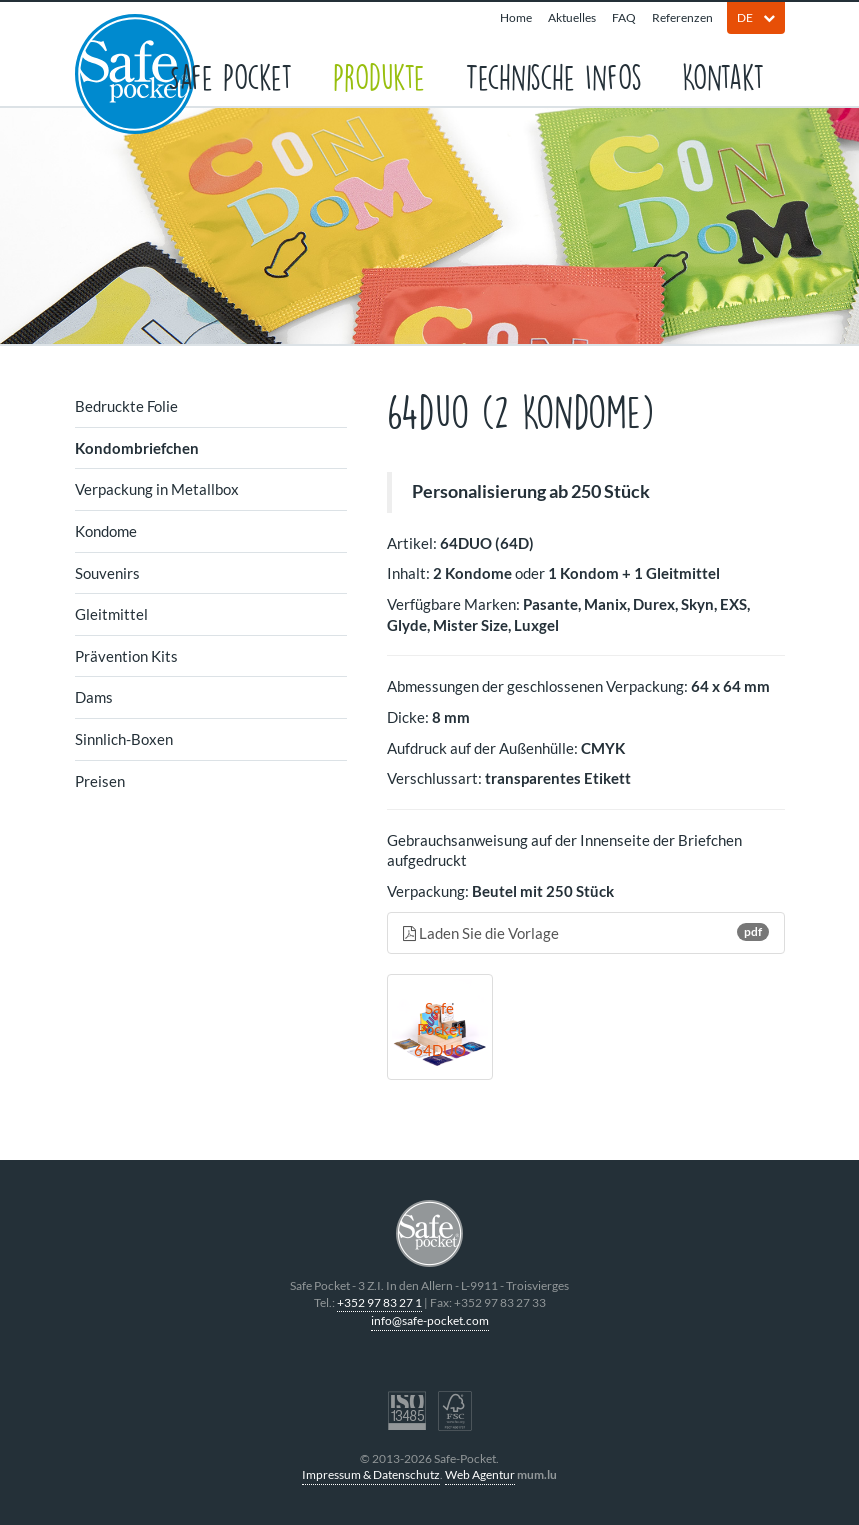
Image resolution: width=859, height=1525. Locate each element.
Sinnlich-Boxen (124, 739)
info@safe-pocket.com (430, 1320)
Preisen (100, 781)
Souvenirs (107, 573)
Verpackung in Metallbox (157, 489)
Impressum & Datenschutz (371, 1474)
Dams (94, 697)
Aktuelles (572, 17)
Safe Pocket (230, 75)
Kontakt (723, 75)
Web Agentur (480, 1474)
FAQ (624, 17)
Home (516, 17)
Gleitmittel (111, 614)
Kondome (106, 531)
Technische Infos (553, 75)
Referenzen (682, 17)
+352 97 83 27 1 (379, 1302)
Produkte (379, 75)
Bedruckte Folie (126, 406)
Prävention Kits (126, 656)
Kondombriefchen (137, 448)
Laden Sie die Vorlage (586, 932)
